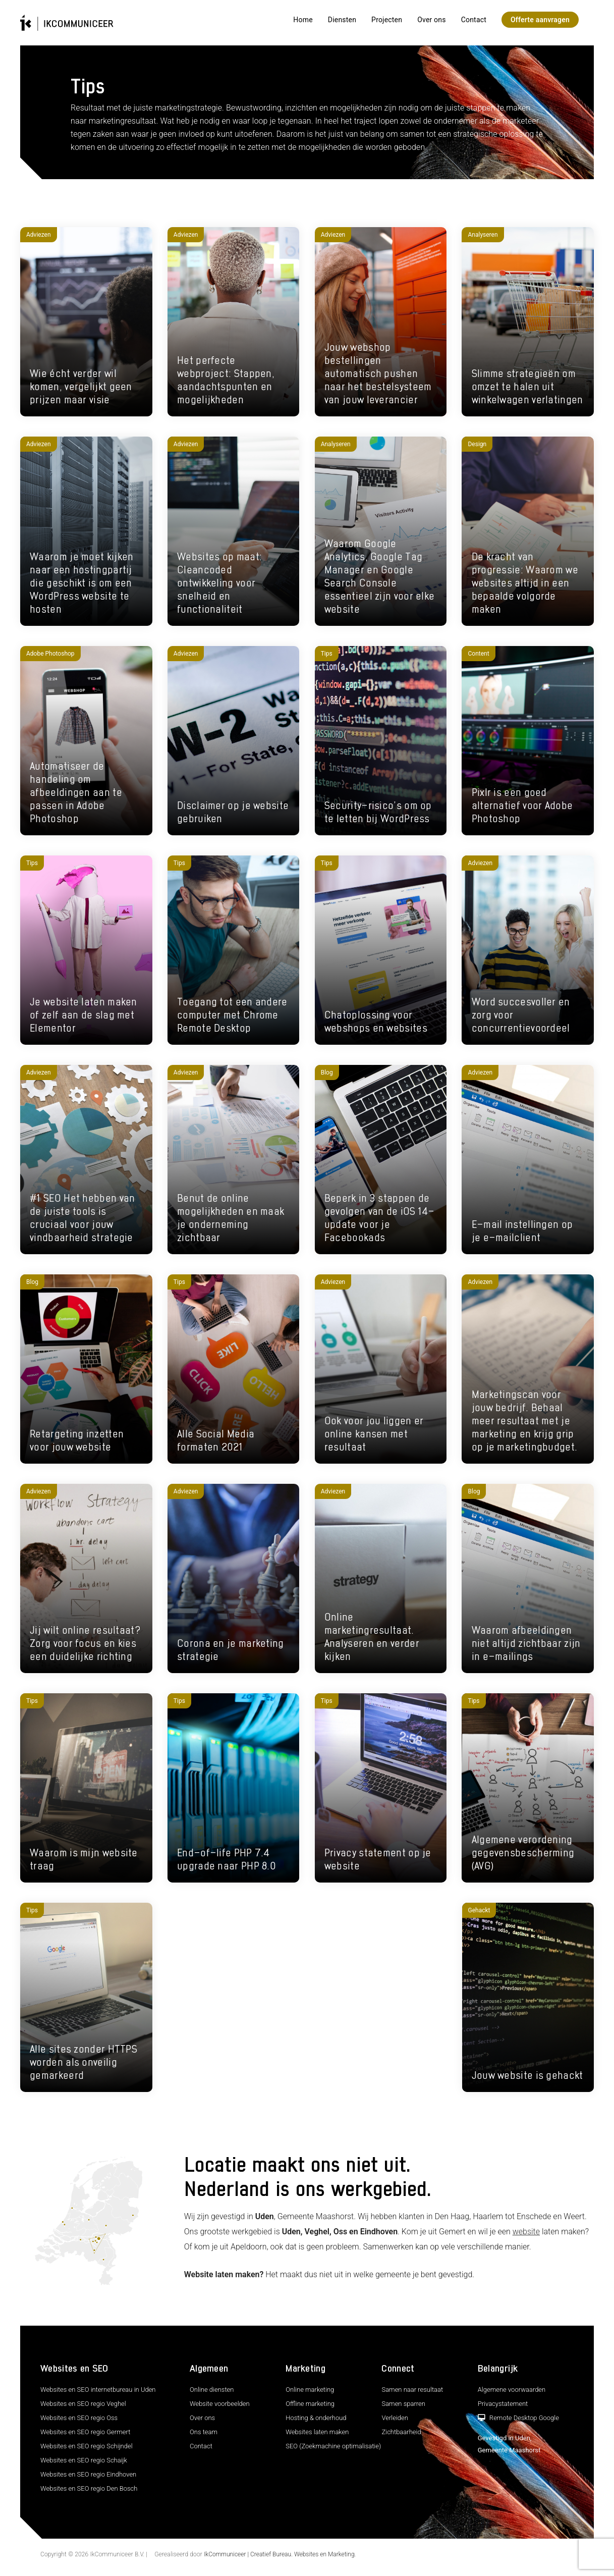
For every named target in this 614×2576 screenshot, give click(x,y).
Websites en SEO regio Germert (85, 2432)
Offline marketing (310, 2403)
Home (302, 20)
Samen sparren (403, 2403)
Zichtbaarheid (401, 2432)
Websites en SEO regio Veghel (83, 2403)
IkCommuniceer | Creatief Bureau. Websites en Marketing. (280, 2554)
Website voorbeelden (220, 2403)
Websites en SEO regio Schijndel (86, 2446)
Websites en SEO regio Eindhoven (88, 2474)
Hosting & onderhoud (316, 2418)
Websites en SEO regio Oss (79, 2418)
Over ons (431, 20)
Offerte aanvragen (540, 20)
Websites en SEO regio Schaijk (83, 2460)
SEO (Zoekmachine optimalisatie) (333, 2446)
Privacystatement (503, 2403)
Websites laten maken (317, 2432)
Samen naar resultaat (412, 2389)
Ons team (203, 2432)
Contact (473, 20)
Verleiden (394, 2418)
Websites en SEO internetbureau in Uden (98, 2389)
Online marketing (310, 2389)
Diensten (342, 20)
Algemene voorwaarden (512, 2389)
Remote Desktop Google (518, 2418)
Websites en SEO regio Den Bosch (88, 2488)
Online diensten (212, 2389)
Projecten (386, 20)
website (526, 2231)
